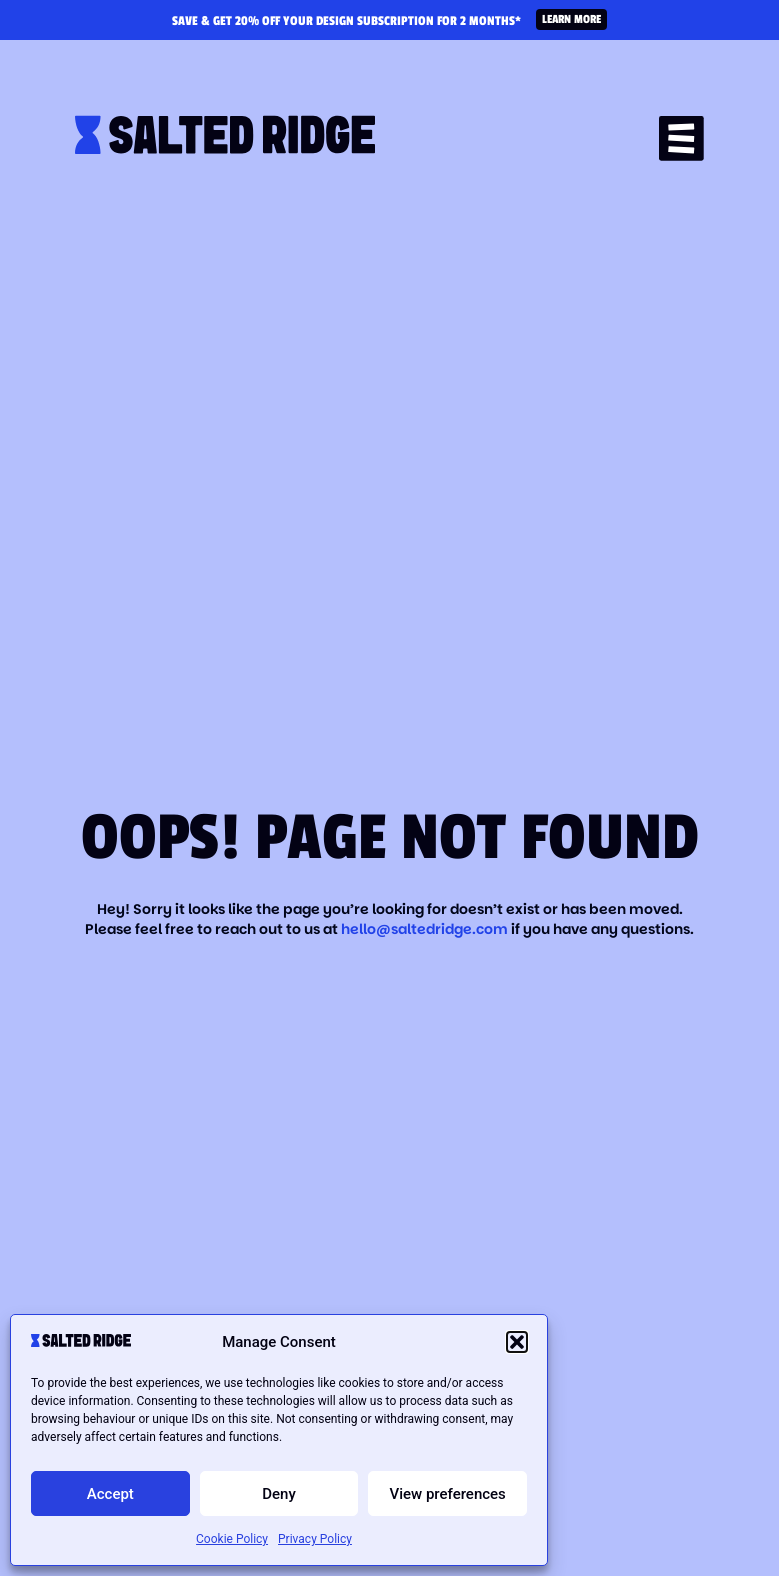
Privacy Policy (315, 1539)
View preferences (448, 1494)
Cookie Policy (232, 1539)
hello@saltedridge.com (426, 929)
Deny (279, 1494)
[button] (517, 1342)
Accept (110, 1494)
